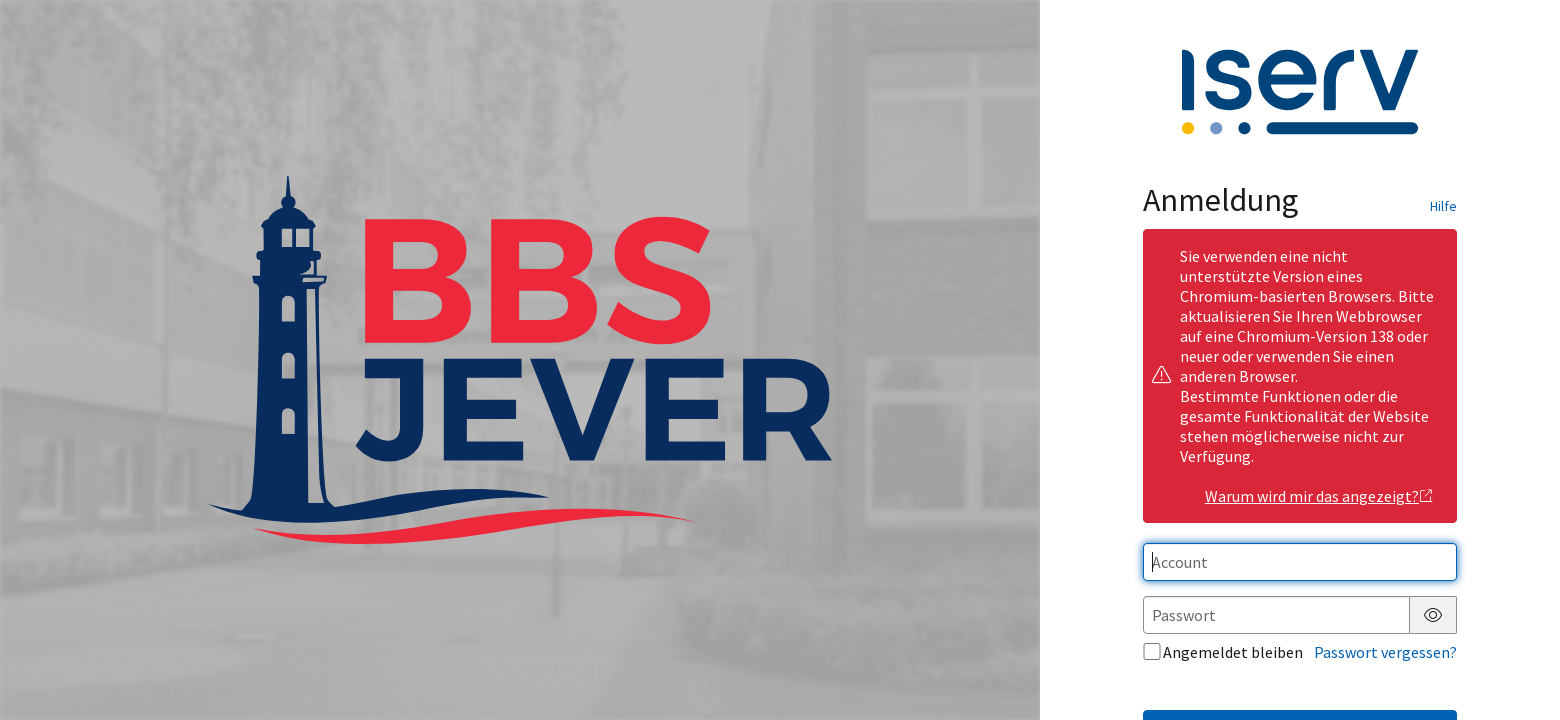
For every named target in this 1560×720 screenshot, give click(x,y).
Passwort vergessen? (1385, 652)
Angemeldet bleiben (1223, 652)
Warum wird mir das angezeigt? (1319, 496)
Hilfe (1443, 206)
